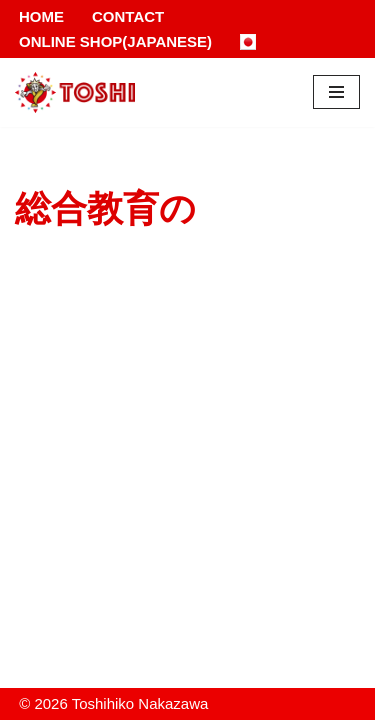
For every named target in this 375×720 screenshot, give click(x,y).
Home (41, 16)
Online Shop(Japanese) (115, 41)
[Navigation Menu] (336, 92)
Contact (128, 16)
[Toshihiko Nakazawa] (75, 92)
